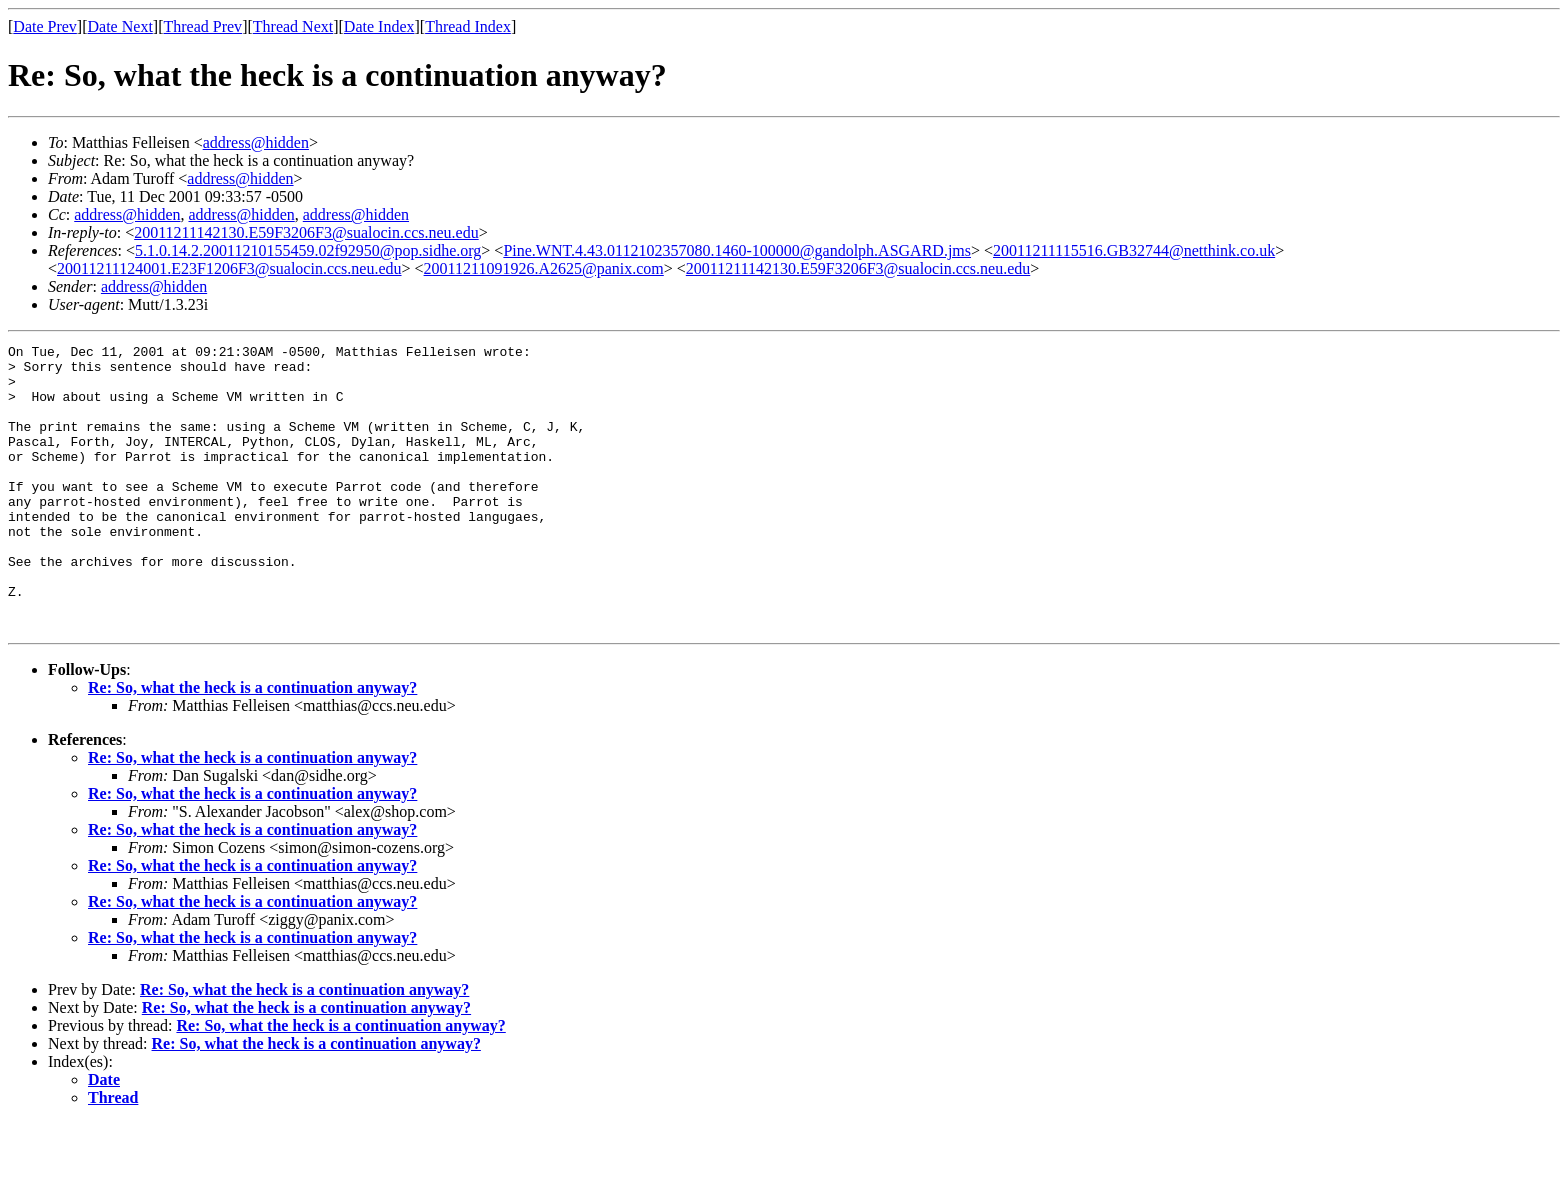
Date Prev (45, 26)
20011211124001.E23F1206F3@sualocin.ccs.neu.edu (229, 268)
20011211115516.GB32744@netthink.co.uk (1134, 250)
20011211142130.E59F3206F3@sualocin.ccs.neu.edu (306, 232)
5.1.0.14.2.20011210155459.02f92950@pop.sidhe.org (308, 250)
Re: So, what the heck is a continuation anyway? (252, 744)
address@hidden (256, 142)
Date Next (120, 26)
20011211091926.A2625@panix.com (544, 268)
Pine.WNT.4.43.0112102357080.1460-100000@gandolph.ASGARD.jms (737, 250)
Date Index (379, 26)
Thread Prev (202, 26)
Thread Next (293, 26)
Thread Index (468, 26)
